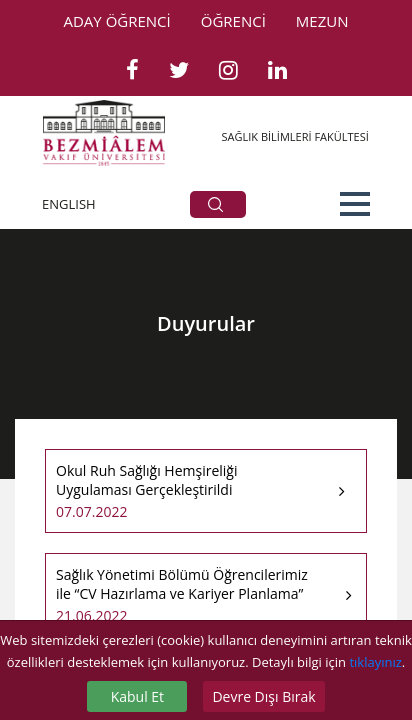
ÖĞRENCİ (233, 21)
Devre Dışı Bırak (263, 696)
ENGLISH (69, 204)
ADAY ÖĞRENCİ (117, 21)
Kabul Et (137, 696)
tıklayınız (375, 662)
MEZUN (322, 21)
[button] (355, 204)
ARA (215, 204)
